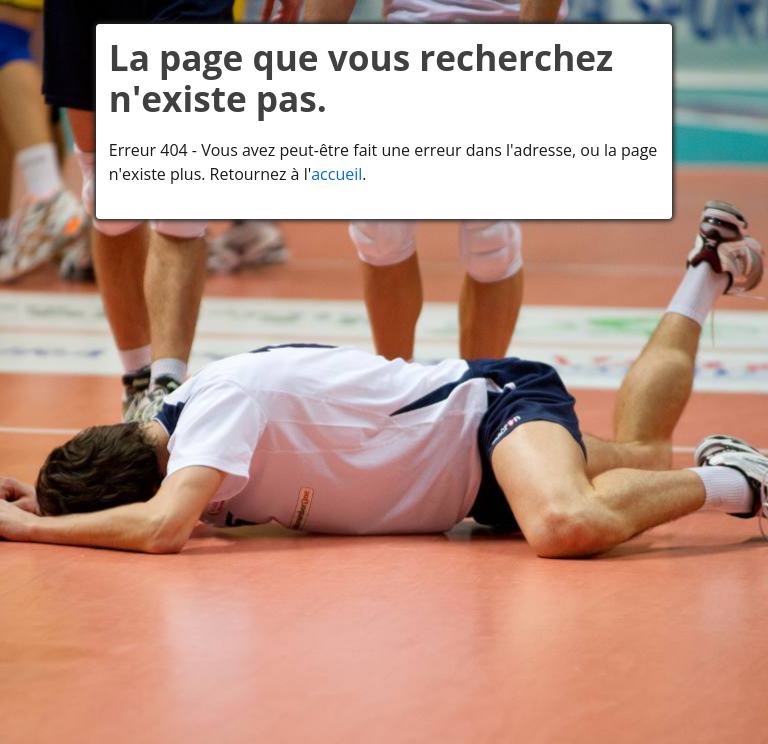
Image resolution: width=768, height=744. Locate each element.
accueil (336, 174)
